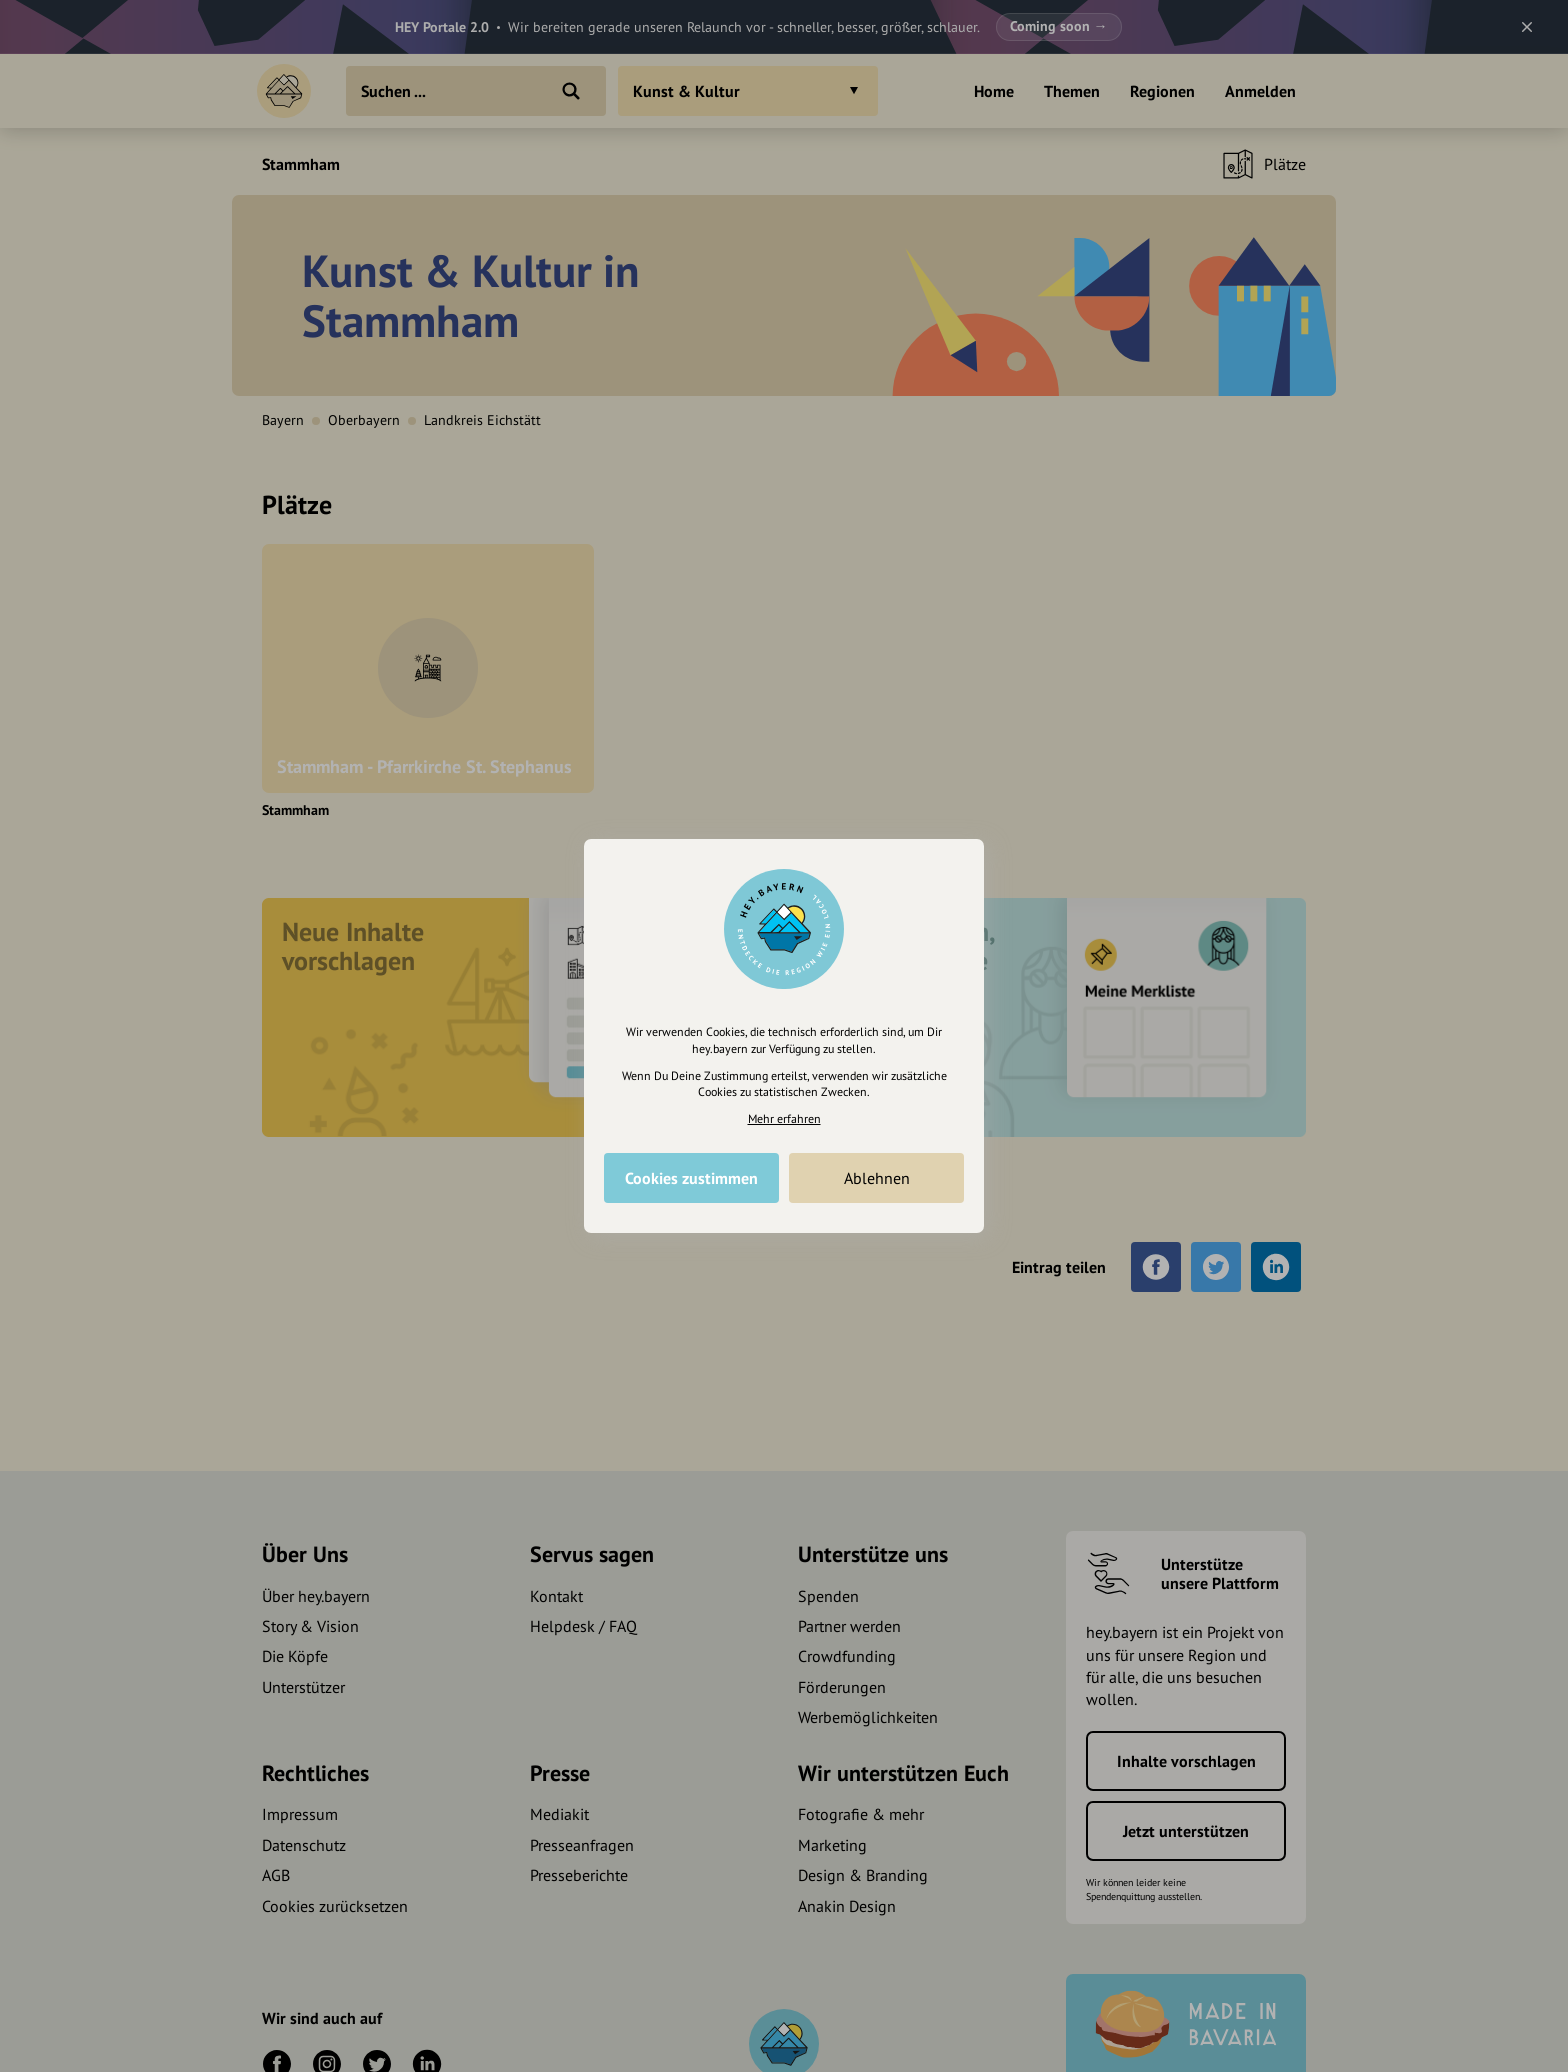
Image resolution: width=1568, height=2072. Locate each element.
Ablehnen (877, 1178)
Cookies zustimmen (691, 1178)
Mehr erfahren (784, 1118)
